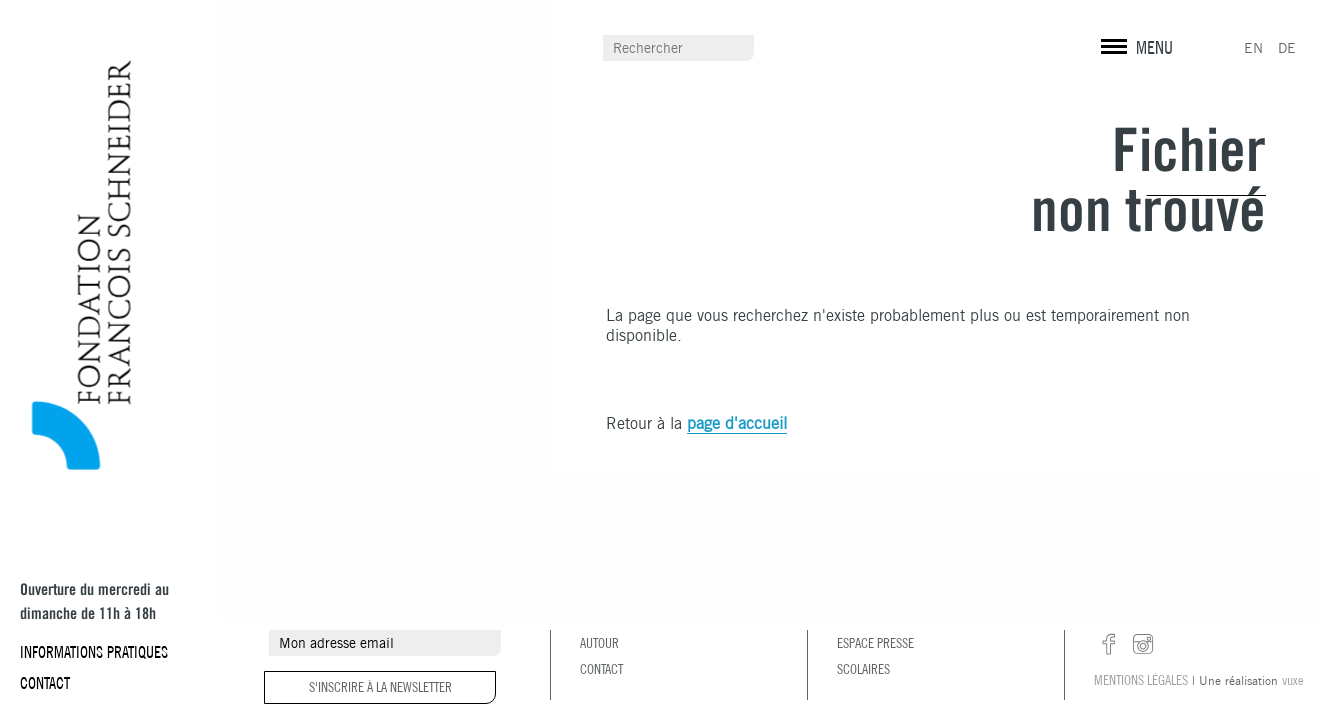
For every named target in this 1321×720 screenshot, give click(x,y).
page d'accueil (737, 423)
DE (1287, 48)
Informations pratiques (94, 652)
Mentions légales (1141, 680)
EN (1253, 48)
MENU (1154, 47)
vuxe (1292, 680)
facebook (1109, 645)
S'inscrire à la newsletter (380, 687)
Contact (45, 683)
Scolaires (863, 669)
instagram (1143, 645)
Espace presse (875, 643)
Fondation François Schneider (73, 265)
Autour (599, 643)
